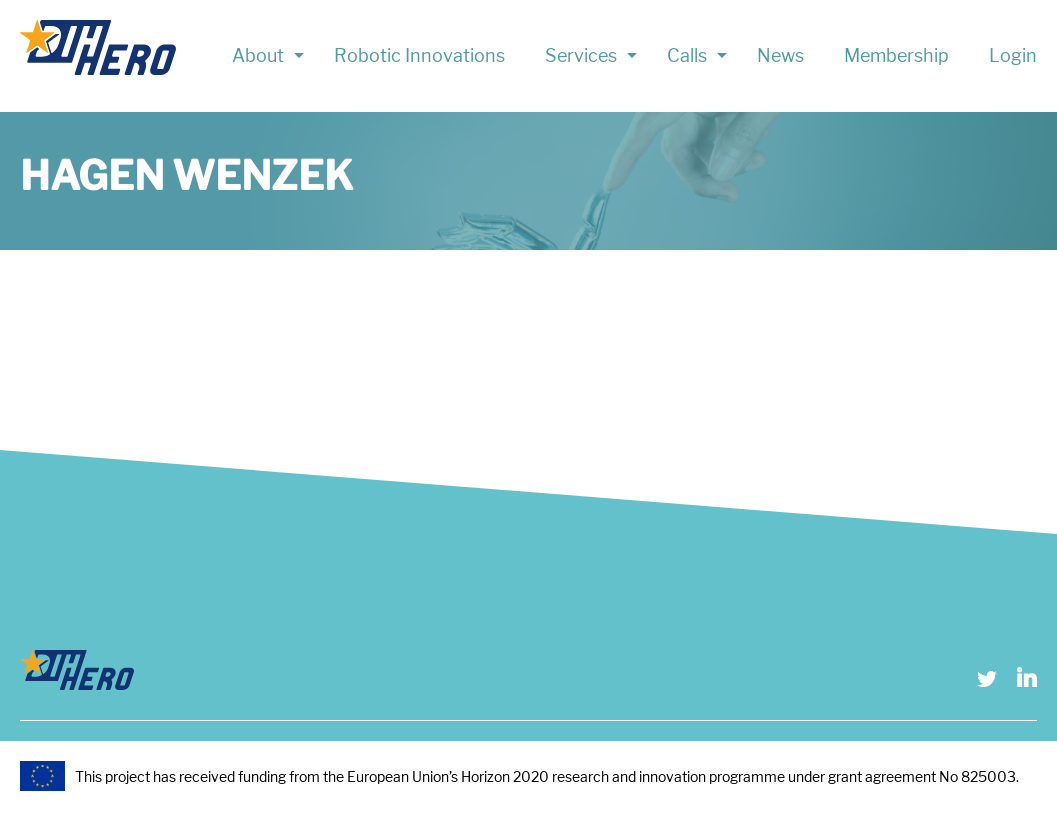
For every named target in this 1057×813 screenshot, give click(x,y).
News (780, 55)
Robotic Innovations (419, 55)
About (258, 55)
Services (581, 55)
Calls (687, 55)
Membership (896, 55)
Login (1013, 55)
